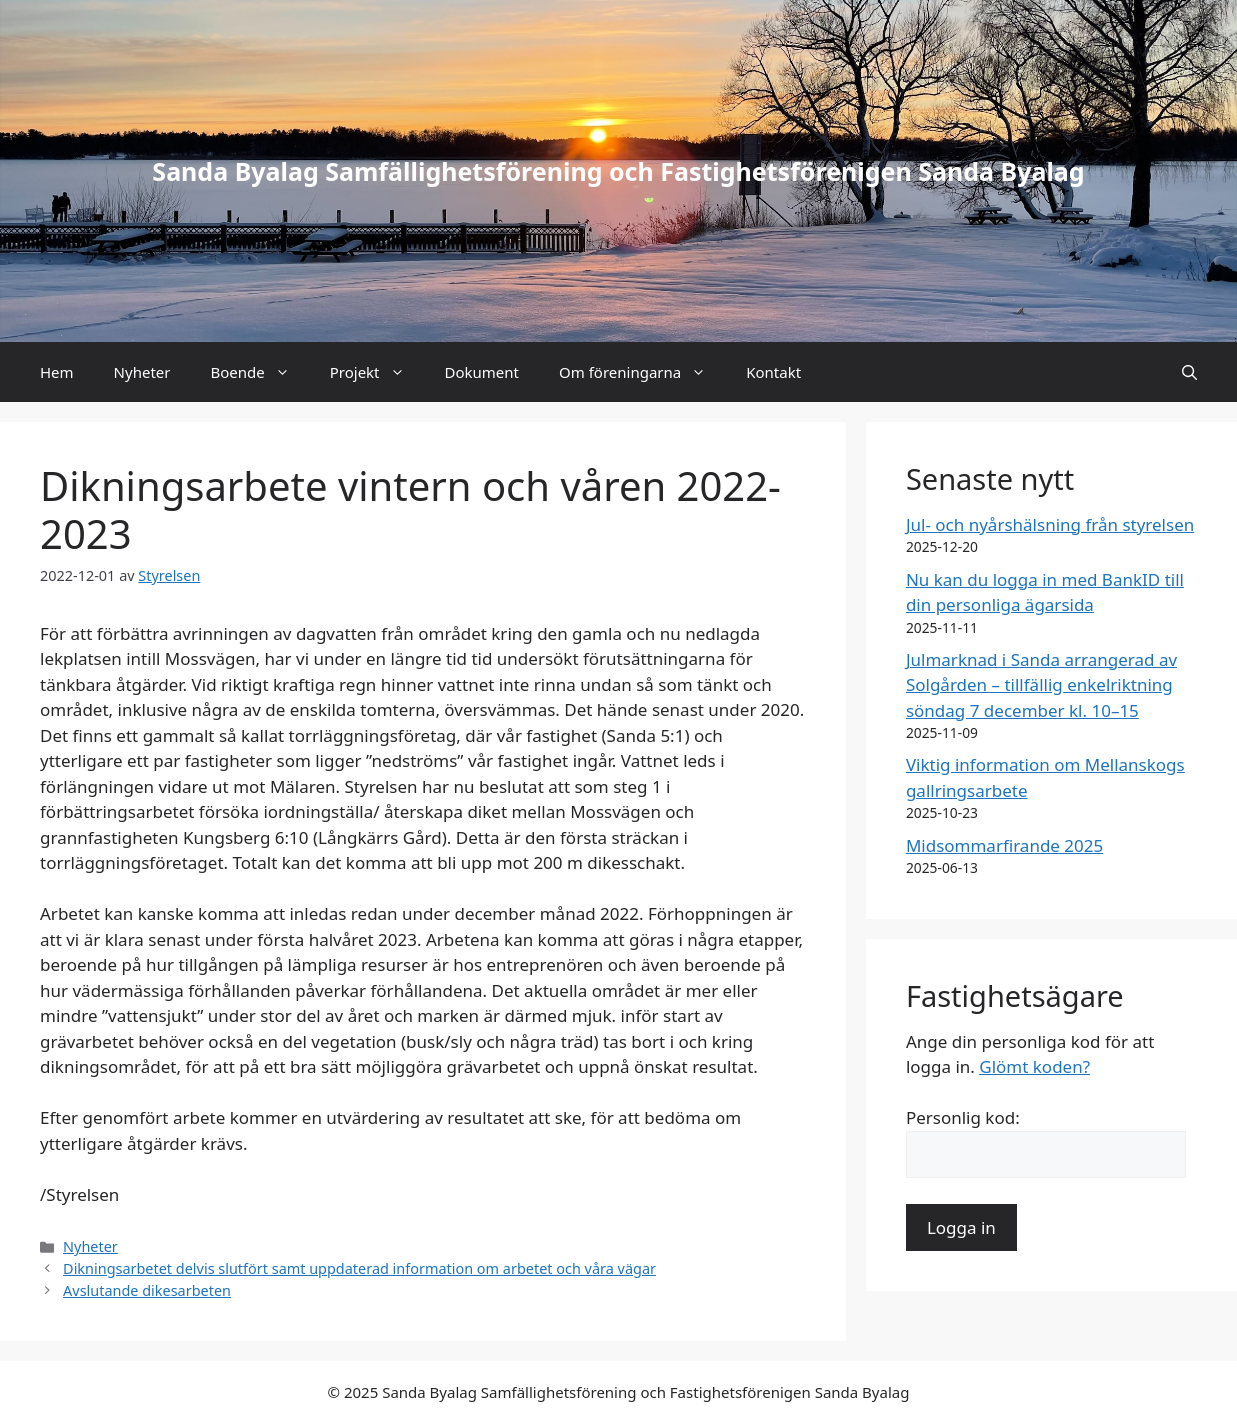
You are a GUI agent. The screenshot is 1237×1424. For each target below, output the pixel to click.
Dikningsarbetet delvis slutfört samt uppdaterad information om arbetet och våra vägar (359, 1268)
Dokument (482, 372)
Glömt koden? (1034, 1066)
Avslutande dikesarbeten (147, 1290)
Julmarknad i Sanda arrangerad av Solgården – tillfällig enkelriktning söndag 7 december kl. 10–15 (1041, 685)
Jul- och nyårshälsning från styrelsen (1050, 524)
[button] (1189, 372)
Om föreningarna (642, 372)
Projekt (377, 372)
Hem (57, 372)
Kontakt (773, 372)
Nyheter (142, 372)
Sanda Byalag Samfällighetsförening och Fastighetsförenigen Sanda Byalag (618, 171)
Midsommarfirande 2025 (1004, 845)
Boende (259, 372)
